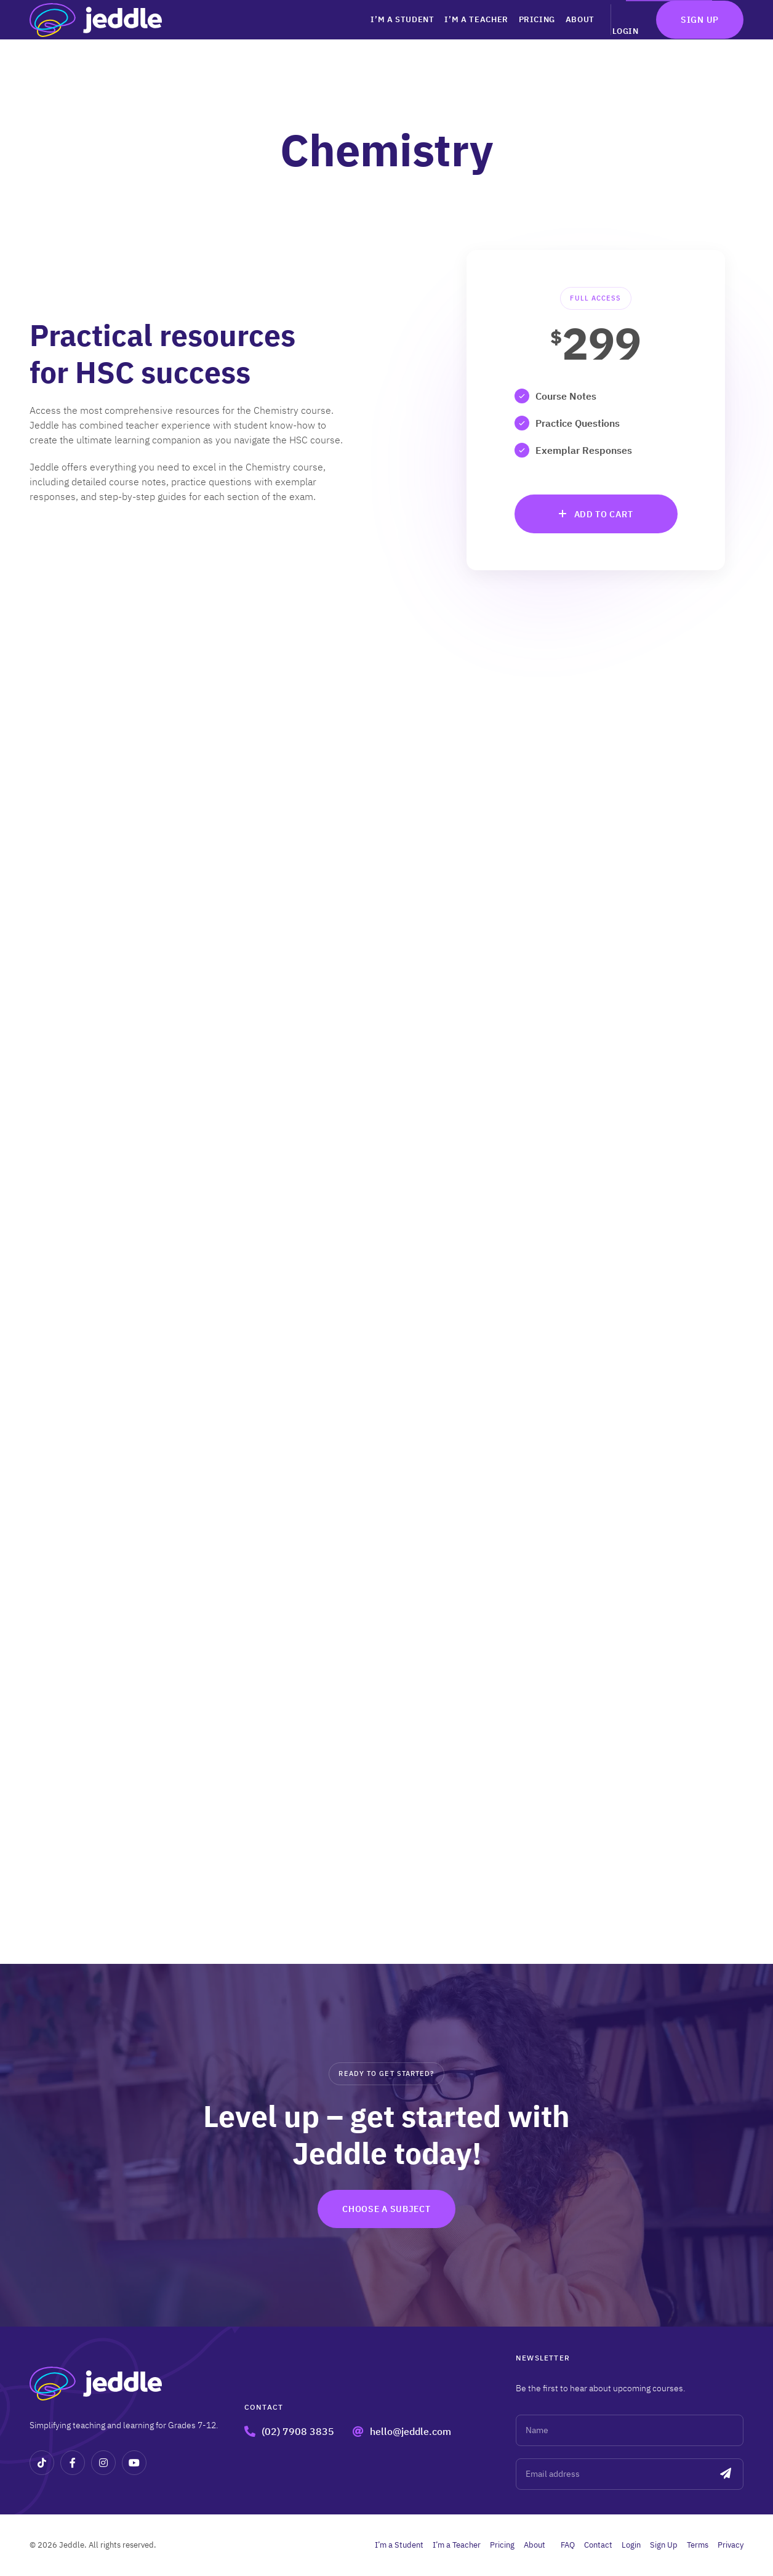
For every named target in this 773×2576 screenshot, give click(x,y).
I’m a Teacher (442, 37)
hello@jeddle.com (410, 2431)
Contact (598, 2545)
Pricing (508, 37)
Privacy (730, 2545)
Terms (697, 2545)
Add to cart (603, 514)
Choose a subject (386, 2209)
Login (622, 37)
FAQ (568, 2545)
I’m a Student (362, 37)
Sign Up (700, 37)
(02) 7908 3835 (298, 2431)
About (557, 37)
